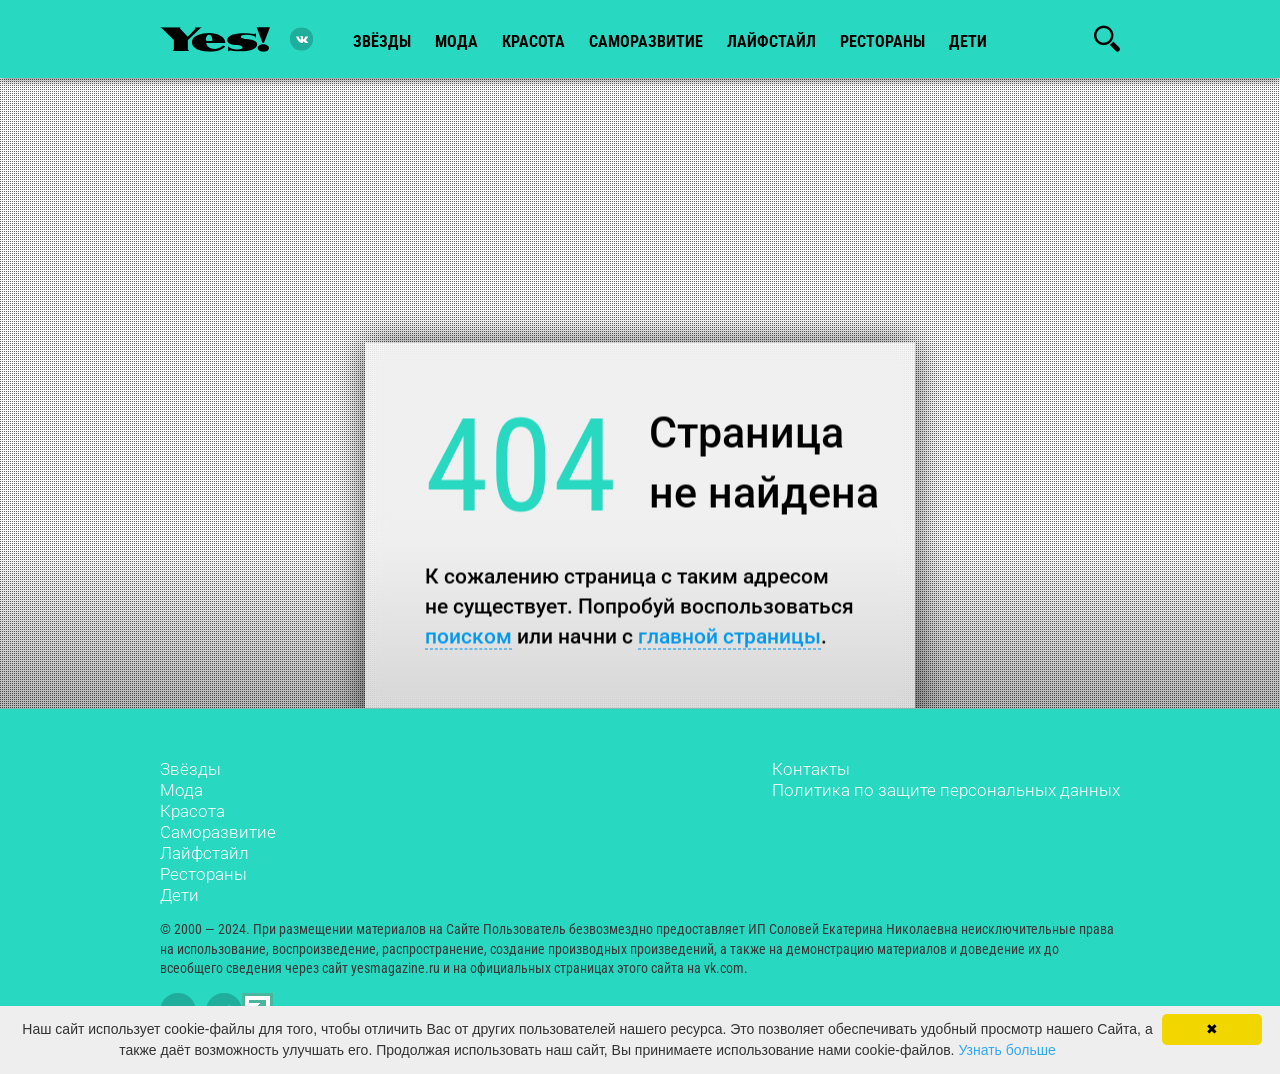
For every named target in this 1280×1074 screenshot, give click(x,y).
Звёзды (190, 769)
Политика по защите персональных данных (946, 790)
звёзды (382, 41)
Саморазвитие (646, 41)
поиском (468, 635)
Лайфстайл (204, 853)
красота (533, 41)
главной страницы (729, 635)
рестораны (882, 41)
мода (456, 41)
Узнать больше (1006, 1050)
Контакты (811, 769)
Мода (181, 790)
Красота (192, 811)
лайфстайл (771, 41)
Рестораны (203, 874)
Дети (968, 41)
